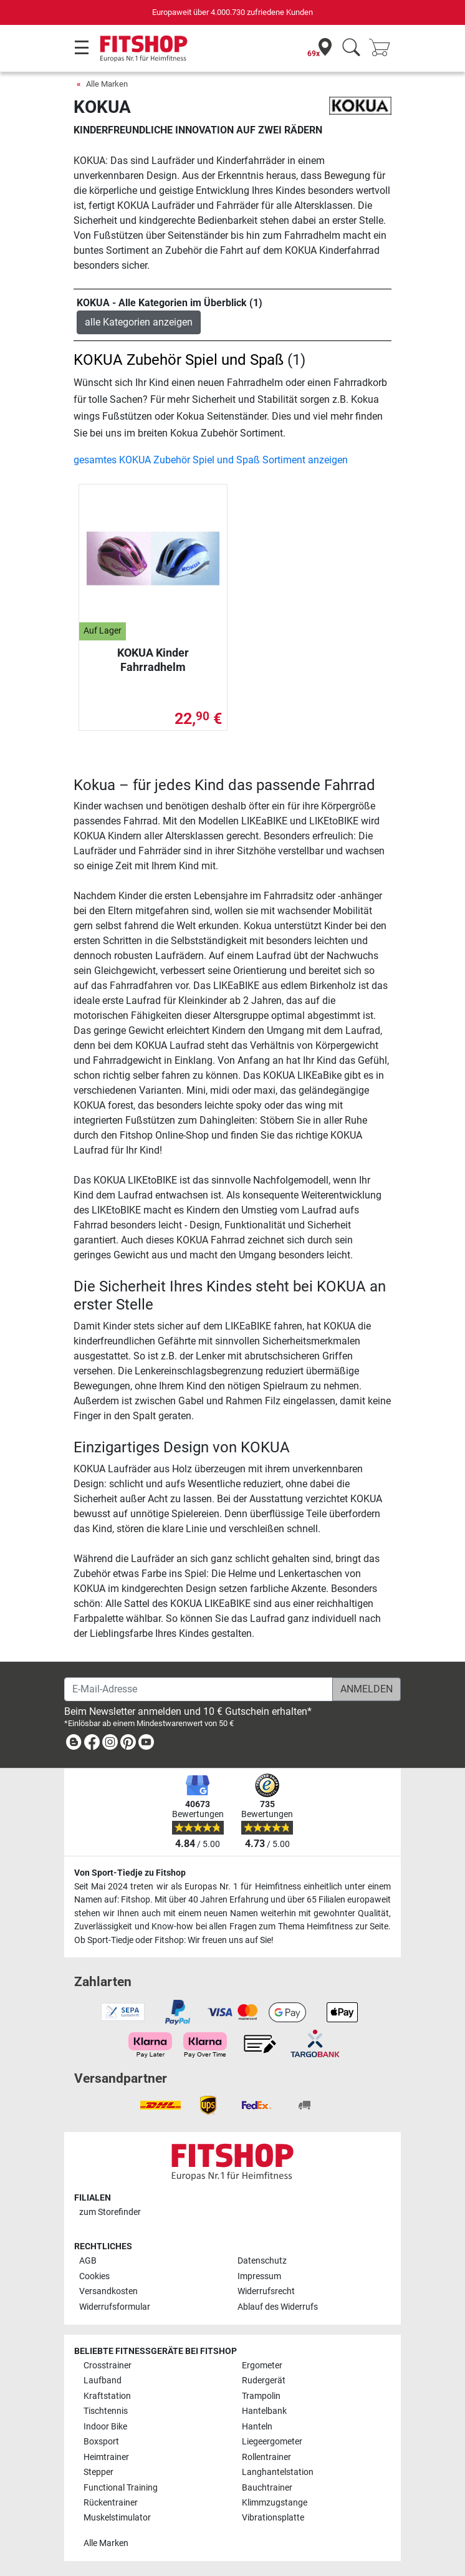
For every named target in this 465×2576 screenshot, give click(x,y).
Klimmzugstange (274, 2502)
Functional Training (121, 2487)
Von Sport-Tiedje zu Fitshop (130, 1873)
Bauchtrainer (267, 2487)
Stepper (98, 2472)
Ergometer (262, 2365)
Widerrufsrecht (266, 2291)
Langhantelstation (278, 2472)
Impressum (259, 2276)
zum (110, 2212)
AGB (88, 2260)
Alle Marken (107, 84)
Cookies (94, 2276)
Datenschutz (262, 2260)
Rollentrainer (266, 2457)
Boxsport (101, 2441)
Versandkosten (108, 2291)
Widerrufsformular (114, 2307)
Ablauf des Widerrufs (277, 2307)
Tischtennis (106, 2411)
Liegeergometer (272, 2441)
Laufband (103, 2380)
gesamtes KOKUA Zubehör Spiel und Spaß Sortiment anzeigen (211, 460)
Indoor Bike (105, 2426)
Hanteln (257, 2426)
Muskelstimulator (117, 2517)
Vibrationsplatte (273, 2517)
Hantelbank (264, 2411)
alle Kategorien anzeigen (139, 322)
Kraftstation (107, 2396)
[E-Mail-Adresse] (198, 1689)
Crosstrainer (108, 2365)
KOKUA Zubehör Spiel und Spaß (179, 360)
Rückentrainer (111, 2502)
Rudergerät (263, 2380)
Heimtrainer (106, 2457)
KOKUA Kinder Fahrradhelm (153, 659)
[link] (73, 1744)
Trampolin (261, 2396)
